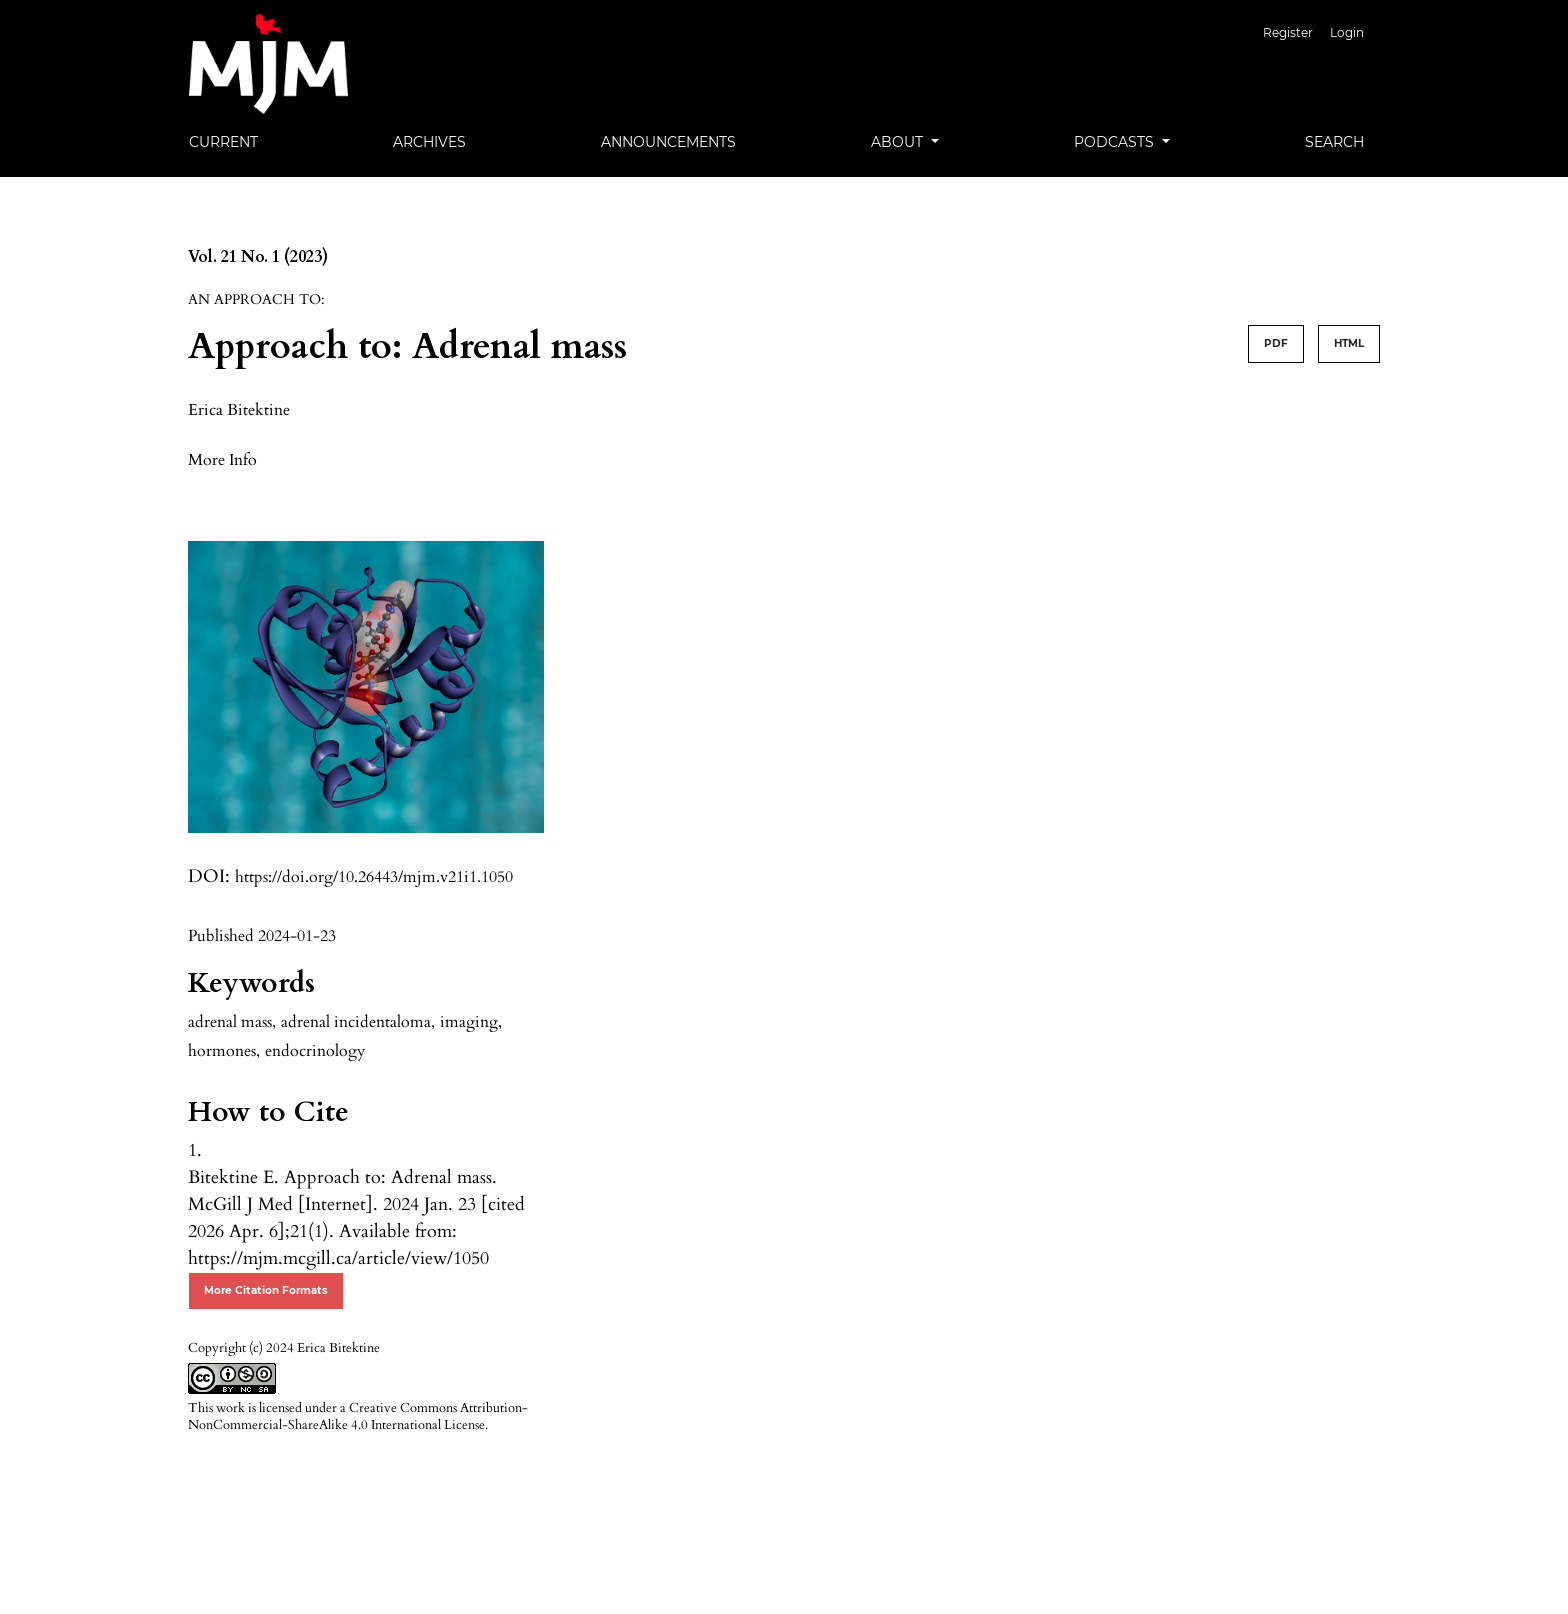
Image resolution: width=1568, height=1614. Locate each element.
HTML (1349, 343)
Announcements (668, 142)
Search (1334, 142)
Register (1288, 32)
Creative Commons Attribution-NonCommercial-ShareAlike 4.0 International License (358, 1416)
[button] (222, 459)
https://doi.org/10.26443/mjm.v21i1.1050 (374, 877)
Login (1347, 32)
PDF (1276, 343)
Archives (429, 142)
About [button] (899, 142)
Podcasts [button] (1116, 142)
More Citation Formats (266, 1290)
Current (223, 142)
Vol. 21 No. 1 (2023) (258, 257)
